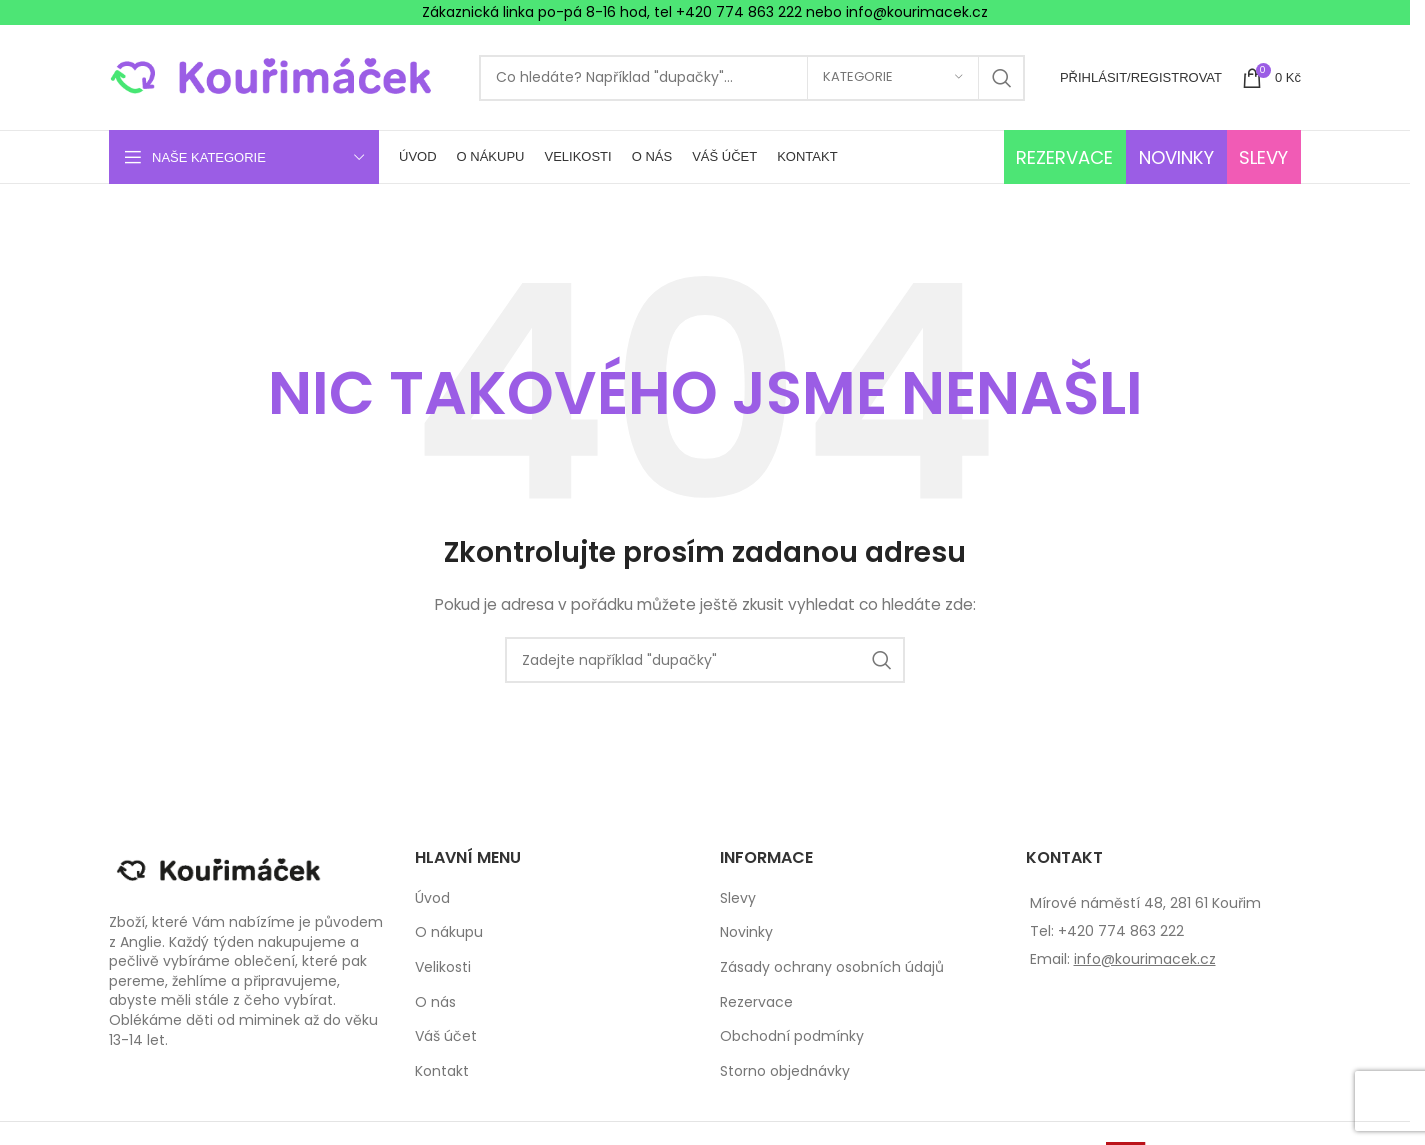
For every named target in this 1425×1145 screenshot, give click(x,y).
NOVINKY (1176, 157)
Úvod (432, 898)
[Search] (752, 78)
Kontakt (442, 1071)
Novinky (746, 932)
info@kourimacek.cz (1145, 959)
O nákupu (449, 932)
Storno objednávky (785, 1071)
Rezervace (756, 1002)
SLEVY (1263, 157)
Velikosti (443, 967)
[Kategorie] (893, 78)
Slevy (738, 898)
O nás (435, 1002)
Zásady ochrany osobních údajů (832, 967)
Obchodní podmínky (792, 1036)
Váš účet (446, 1036)
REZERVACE (1064, 157)
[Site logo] (284, 76)
